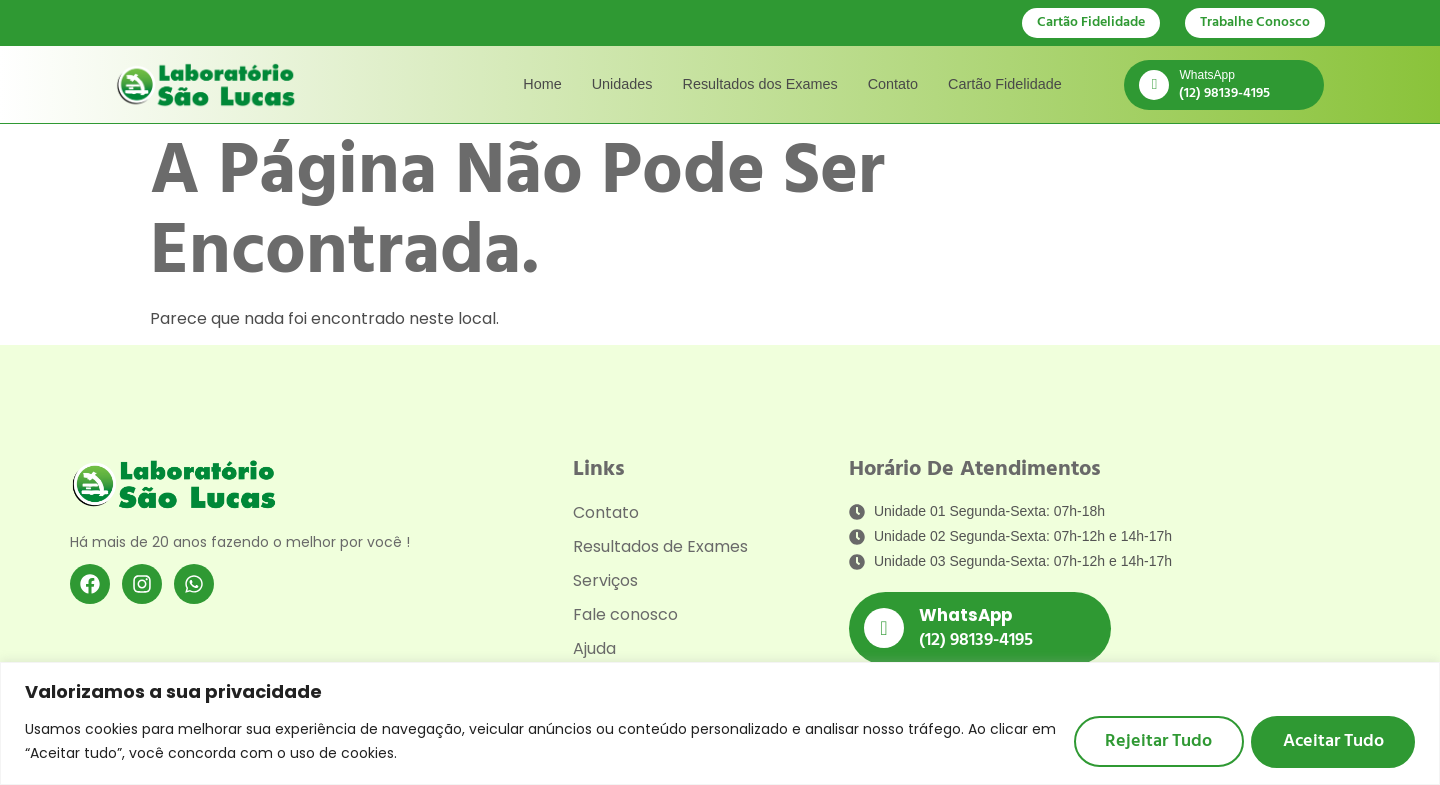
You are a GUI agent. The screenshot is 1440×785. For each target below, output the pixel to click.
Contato (893, 84)
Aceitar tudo (1332, 740)
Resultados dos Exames (760, 84)
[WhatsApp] (1154, 85)
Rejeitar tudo (1156, 740)
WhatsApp (1206, 75)
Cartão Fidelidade (1005, 84)
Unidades (622, 84)
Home (542, 84)
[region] (720, 723)
